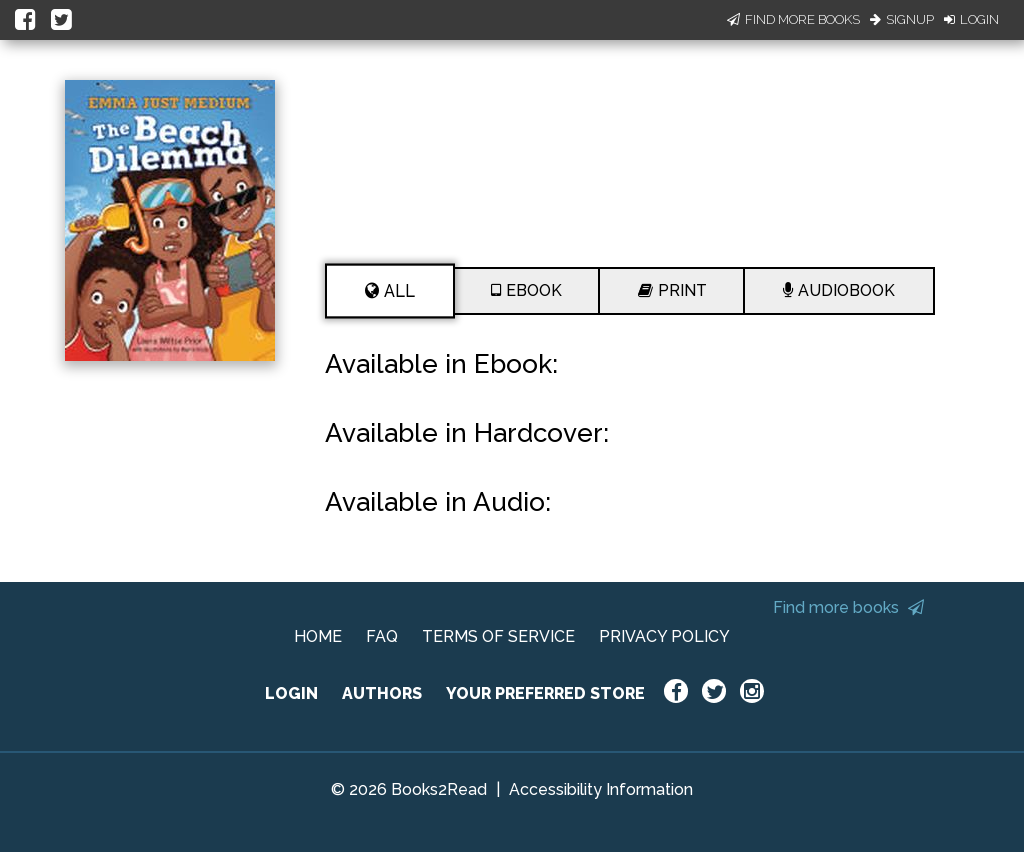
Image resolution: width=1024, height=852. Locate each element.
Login (971, 19)
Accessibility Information (601, 789)
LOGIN (291, 693)
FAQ (382, 636)
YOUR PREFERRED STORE (545, 693)
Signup (902, 19)
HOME (318, 636)
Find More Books (793, 19)
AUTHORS (382, 693)
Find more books (848, 607)
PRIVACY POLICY (664, 636)
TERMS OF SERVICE (498, 636)
